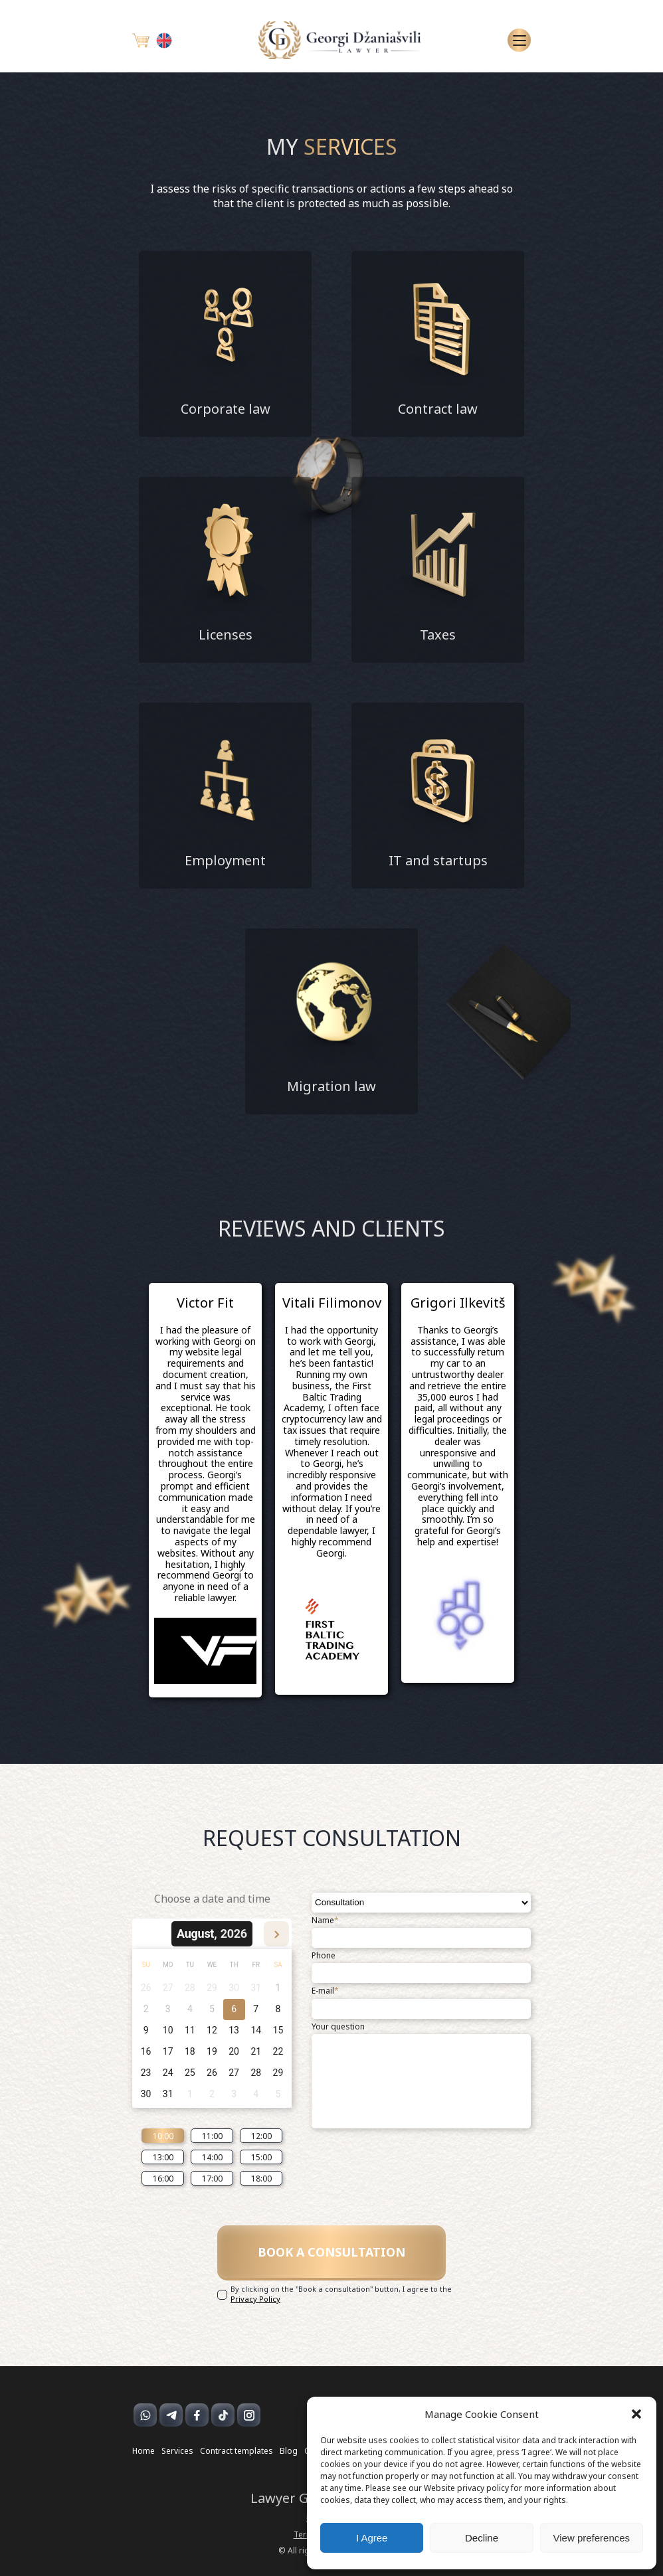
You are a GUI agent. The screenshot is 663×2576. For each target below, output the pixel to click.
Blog (289, 2451)
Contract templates (236, 2451)
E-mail (325, 1991)
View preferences (591, 2537)
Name (325, 1920)
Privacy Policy (255, 2299)
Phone (323, 1955)
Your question (338, 2026)
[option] (205, 1490)
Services (177, 2451)
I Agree (372, 2537)
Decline (481, 2537)
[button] (636, 2414)
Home (143, 2451)
